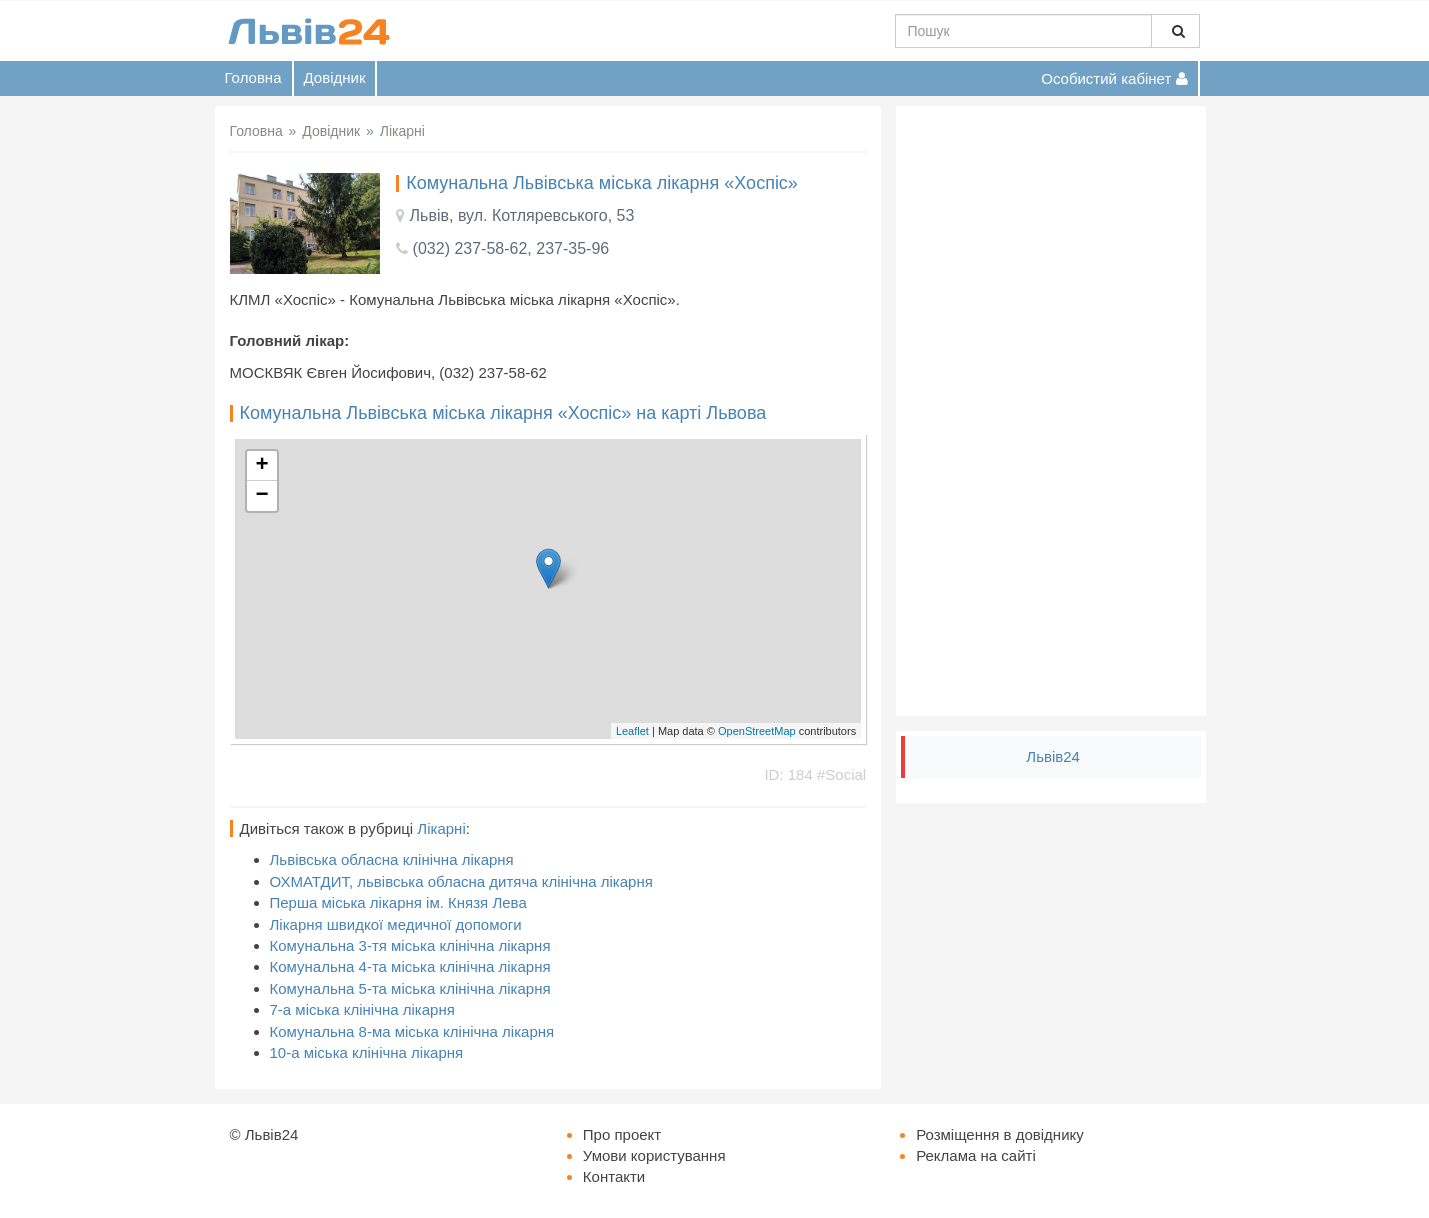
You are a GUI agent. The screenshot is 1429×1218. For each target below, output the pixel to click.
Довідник (335, 77)
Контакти (614, 1176)
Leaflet (632, 731)
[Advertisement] (1051, 411)
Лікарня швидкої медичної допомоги (396, 924)
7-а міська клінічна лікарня (362, 1009)
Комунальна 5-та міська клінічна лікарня (410, 988)
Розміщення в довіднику (1000, 1134)
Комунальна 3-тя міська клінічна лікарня (410, 945)
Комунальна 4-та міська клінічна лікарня (410, 966)
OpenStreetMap (757, 731)
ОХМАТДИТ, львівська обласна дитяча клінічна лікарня (461, 881)
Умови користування (654, 1155)
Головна (253, 77)
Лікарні (441, 828)
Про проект (622, 1134)
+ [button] (261, 466)
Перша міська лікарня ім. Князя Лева (398, 902)
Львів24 (1053, 756)
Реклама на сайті (976, 1155)
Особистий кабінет (1114, 78)
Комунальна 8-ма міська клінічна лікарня (412, 1031)
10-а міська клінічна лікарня (367, 1052)
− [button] (261, 496)
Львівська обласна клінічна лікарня (392, 859)
